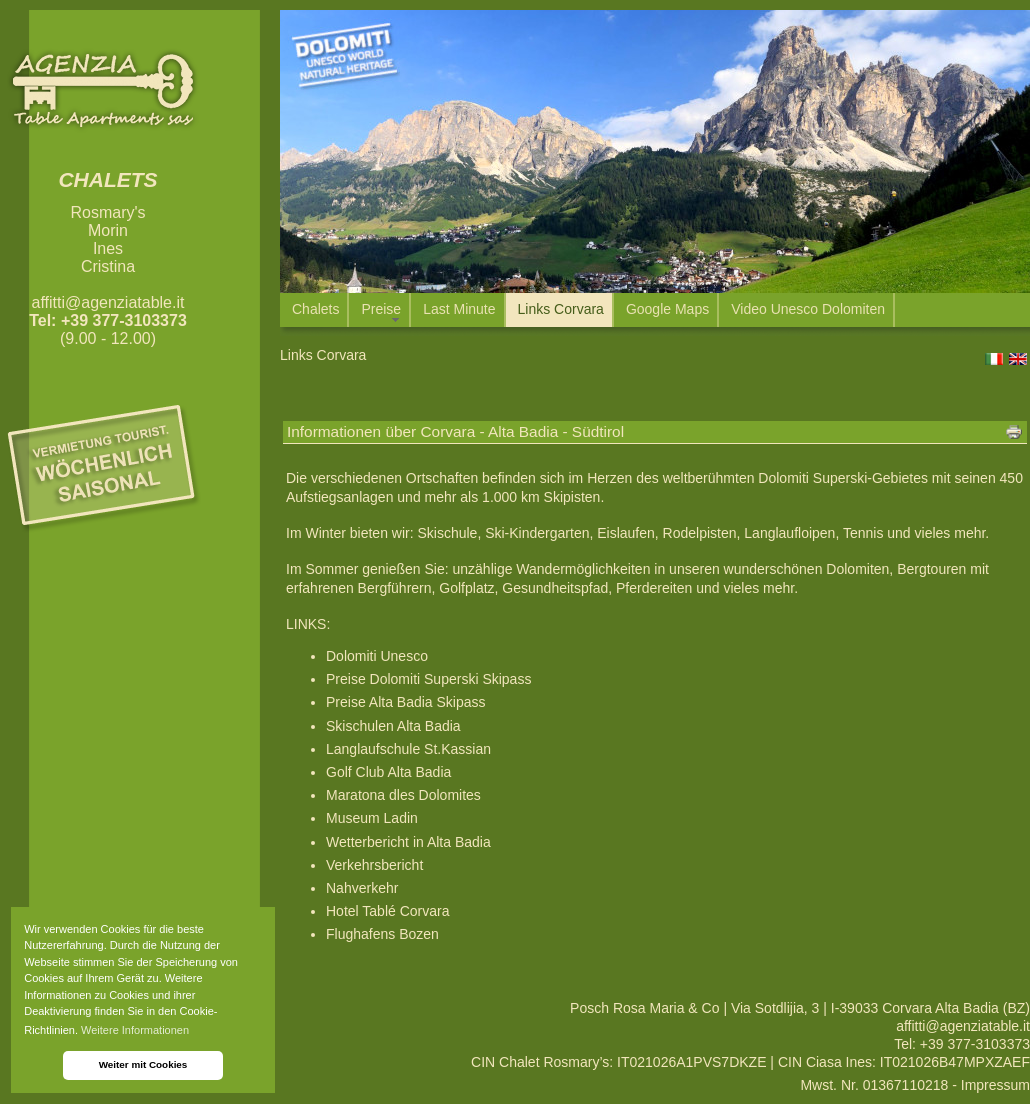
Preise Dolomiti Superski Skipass (428, 679)
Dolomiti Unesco (377, 656)
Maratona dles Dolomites (403, 795)
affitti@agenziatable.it (108, 302)
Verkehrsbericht (374, 865)
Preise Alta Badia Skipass (406, 702)
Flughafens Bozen (382, 934)
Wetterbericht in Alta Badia (408, 842)
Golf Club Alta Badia (388, 772)
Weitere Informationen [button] (135, 1030)
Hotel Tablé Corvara (387, 911)
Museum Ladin (372, 818)
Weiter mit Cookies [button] (143, 1064)
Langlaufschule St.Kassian (408, 749)
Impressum (995, 1085)
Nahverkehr (362, 888)
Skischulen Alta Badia (393, 726)
